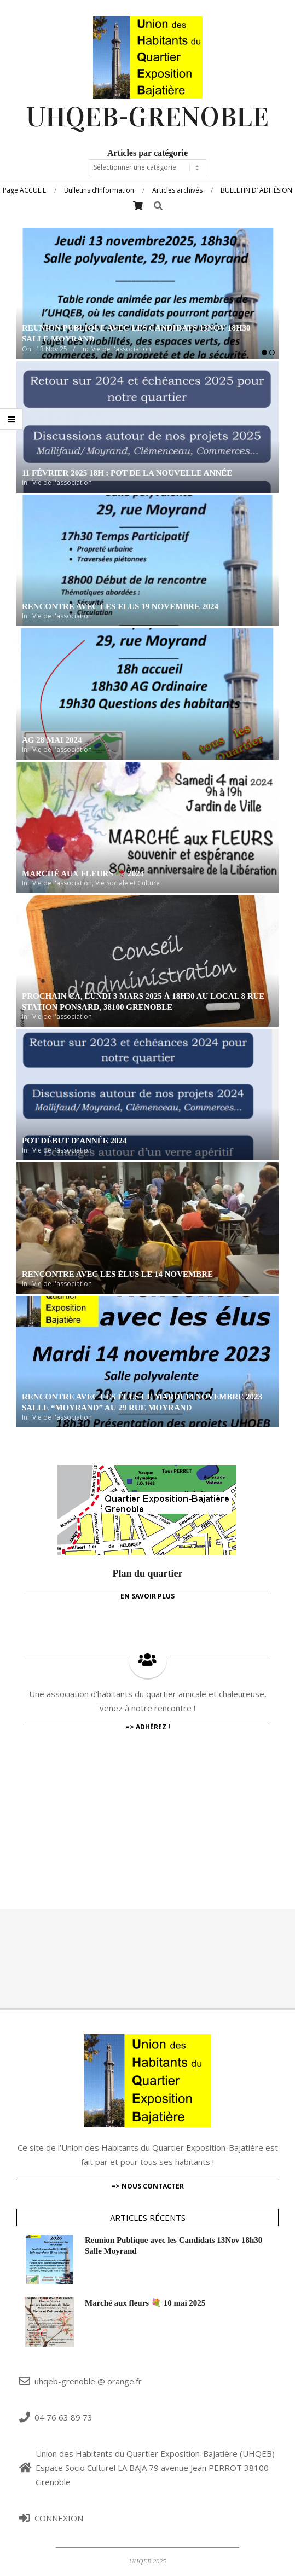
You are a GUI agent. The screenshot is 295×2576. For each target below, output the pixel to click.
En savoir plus (147, 1596)
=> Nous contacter (147, 2186)
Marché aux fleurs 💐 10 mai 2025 (145, 2303)
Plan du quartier (147, 1573)
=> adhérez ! (147, 1727)
